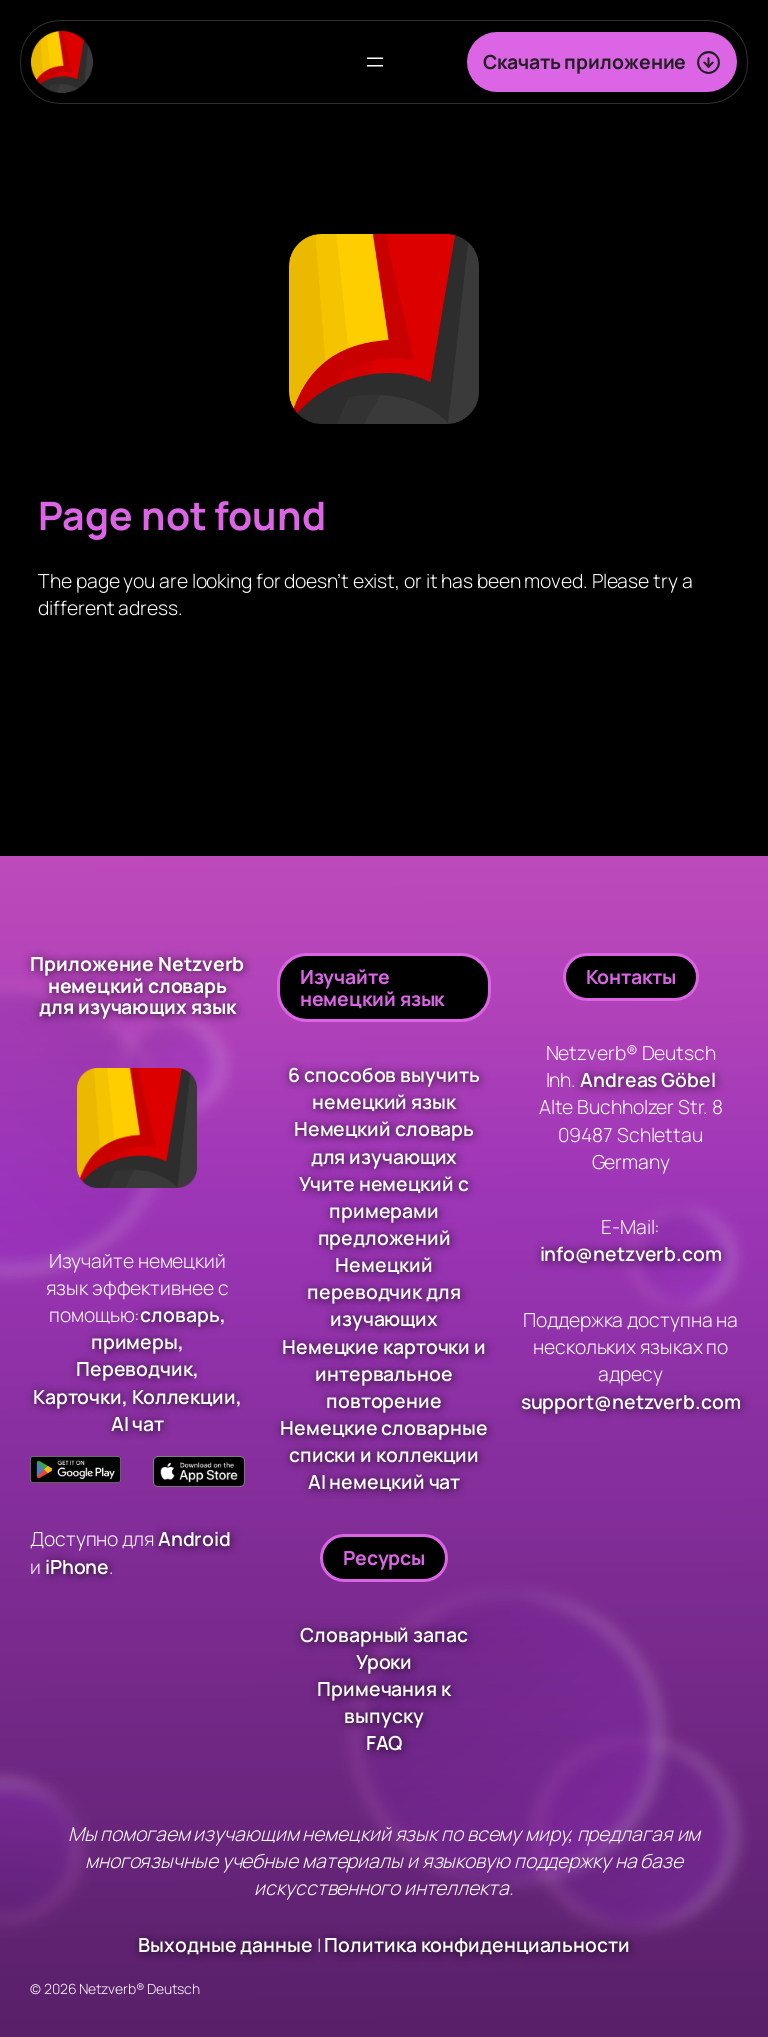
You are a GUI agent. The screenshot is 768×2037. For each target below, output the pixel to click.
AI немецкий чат (384, 1481)
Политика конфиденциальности (476, 1945)
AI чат (137, 1423)
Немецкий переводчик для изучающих (384, 1291)
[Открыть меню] (375, 62)
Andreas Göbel (648, 1079)
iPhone (77, 1566)
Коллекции (184, 1396)
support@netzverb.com (631, 1401)
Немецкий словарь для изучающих (384, 1142)
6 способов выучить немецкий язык (383, 1088)
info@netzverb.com (631, 1254)
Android (195, 1539)
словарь (179, 1314)
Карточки (77, 1396)
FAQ (384, 1743)
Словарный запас (384, 1634)
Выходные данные (225, 1945)
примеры (134, 1341)
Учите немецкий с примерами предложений (383, 1210)
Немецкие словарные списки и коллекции (383, 1441)
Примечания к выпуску (384, 1702)
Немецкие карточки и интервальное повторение (384, 1373)
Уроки (384, 1661)
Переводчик (134, 1369)
